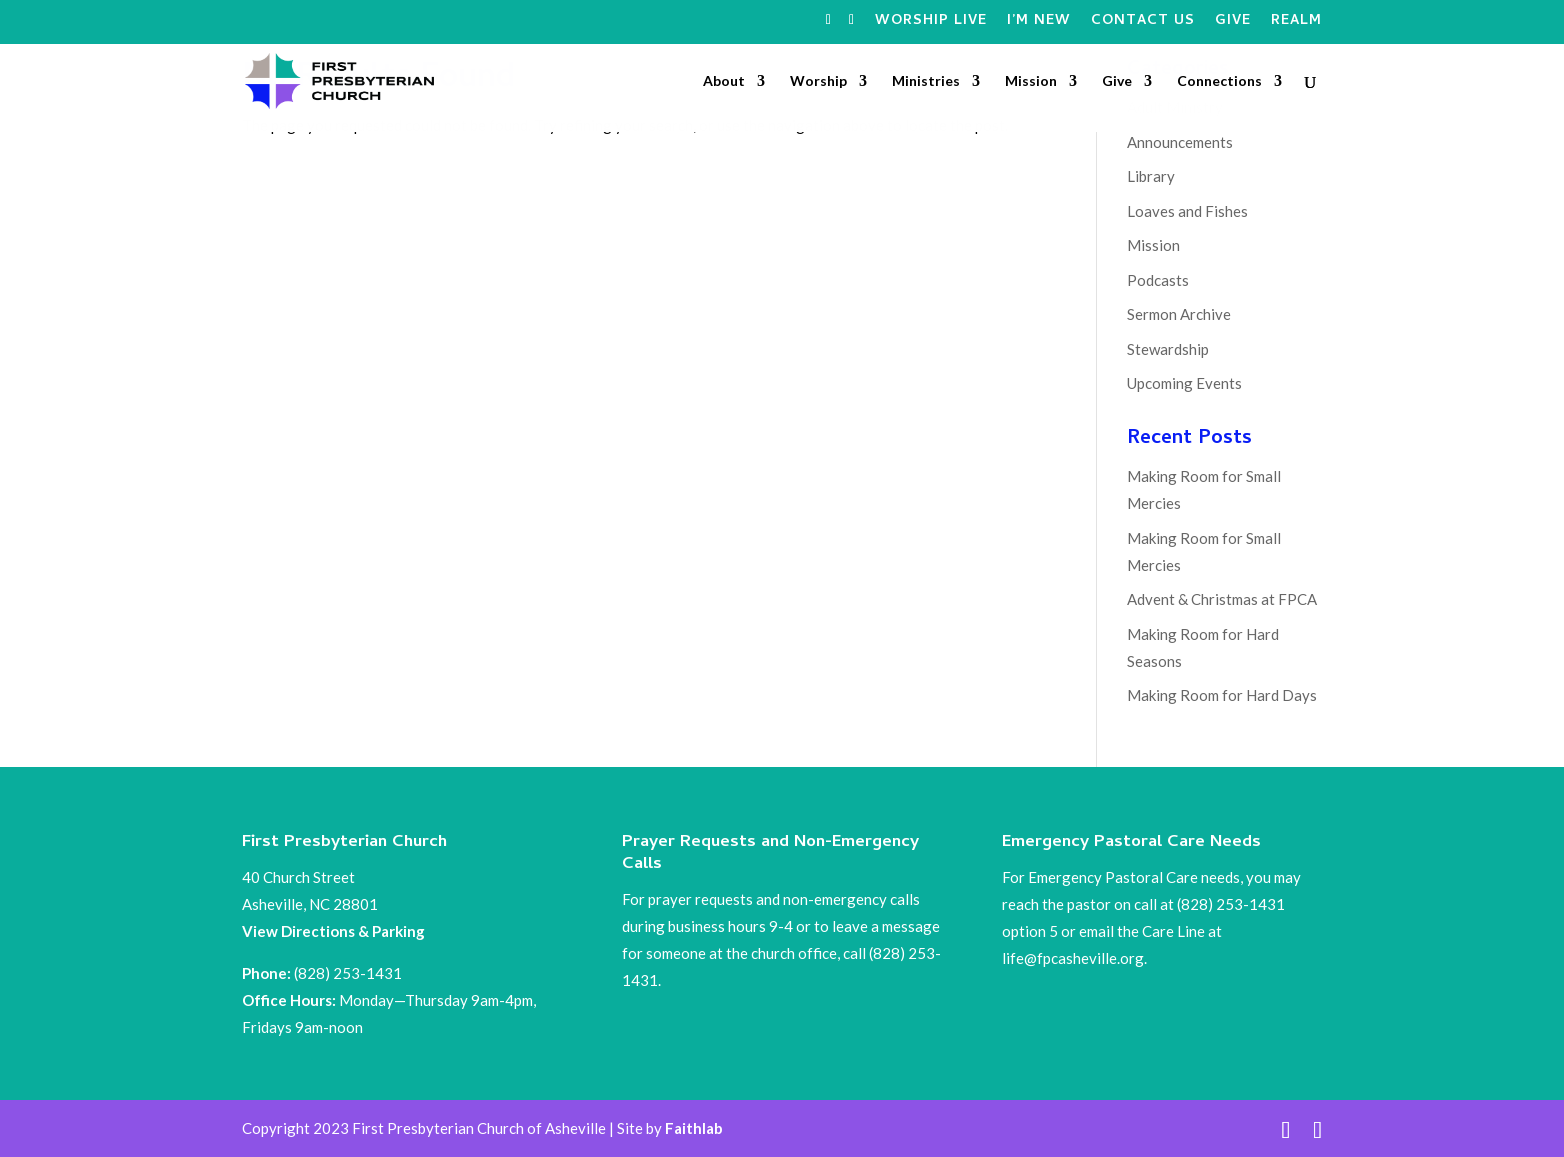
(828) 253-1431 (349, 973)
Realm (1296, 24)
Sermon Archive (1179, 314)
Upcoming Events (1184, 383)
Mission (1031, 81)
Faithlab (694, 1128)
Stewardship (1168, 349)
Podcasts (1158, 280)
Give (1233, 24)
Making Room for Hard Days (1222, 695)
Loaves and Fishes (1187, 211)
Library (1151, 176)
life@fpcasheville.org (1073, 958)
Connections (1219, 81)
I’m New (1039, 24)
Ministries (926, 81)
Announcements (1180, 142)
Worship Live (931, 24)
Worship (818, 81)
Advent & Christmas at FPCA (1222, 599)
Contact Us (1143, 24)
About (724, 81)
